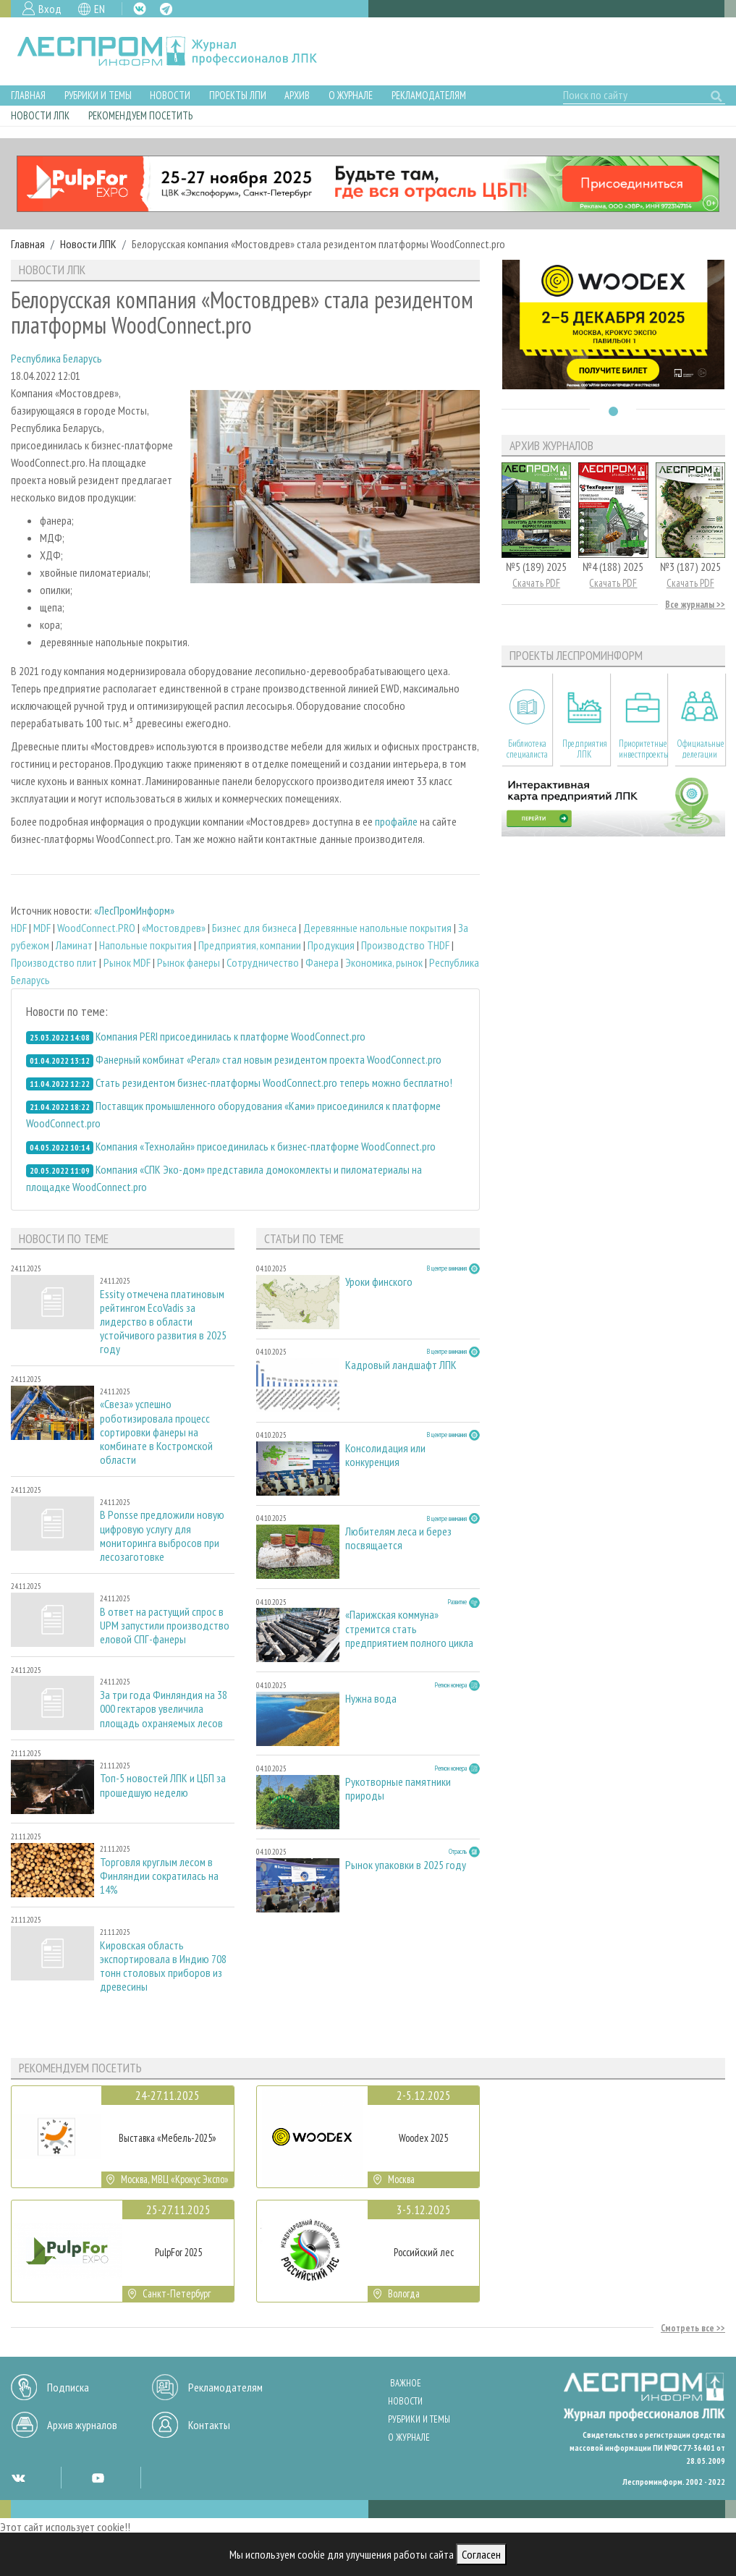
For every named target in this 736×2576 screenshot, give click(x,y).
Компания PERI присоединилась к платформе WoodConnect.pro (230, 1036)
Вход (50, 8)
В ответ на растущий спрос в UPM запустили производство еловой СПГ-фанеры (164, 1625)
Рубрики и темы (98, 95)
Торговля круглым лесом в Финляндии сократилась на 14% (159, 1876)
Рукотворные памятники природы (398, 1788)
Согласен (481, 2554)
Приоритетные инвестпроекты (643, 748)
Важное (405, 2383)
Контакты (209, 2425)
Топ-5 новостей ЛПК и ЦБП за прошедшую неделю (163, 1785)
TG (166, 9)
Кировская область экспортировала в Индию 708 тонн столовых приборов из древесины (163, 1966)
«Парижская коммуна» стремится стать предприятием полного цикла (409, 1628)
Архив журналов (82, 2425)
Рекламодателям (429, 95)
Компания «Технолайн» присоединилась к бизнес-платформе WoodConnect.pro (266, 1146)
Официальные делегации (700, 748)
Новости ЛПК (40, 115)
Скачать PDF (536, 583)
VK (139, 8)
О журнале (351, 95)
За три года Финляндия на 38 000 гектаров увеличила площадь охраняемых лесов (163, 1708)
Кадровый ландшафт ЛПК (401, 1365)
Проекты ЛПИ (237, 95)
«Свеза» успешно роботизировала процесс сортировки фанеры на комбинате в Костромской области (156, 1432)
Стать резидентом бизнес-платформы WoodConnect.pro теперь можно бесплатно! (274, 1082)
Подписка (68, 2387)
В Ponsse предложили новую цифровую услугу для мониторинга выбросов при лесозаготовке (162, 1536)
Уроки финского (379, 1282)
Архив (297, 95)
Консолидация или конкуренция (385, 1455)
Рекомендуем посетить (140, 115)
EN (99, 8)
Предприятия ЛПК (584, 748)
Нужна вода (371, 1699)
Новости (170, 95)
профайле (396, 821)
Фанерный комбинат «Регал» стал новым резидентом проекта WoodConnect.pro (268, 1059)
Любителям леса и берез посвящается (398, 1538)
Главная (28, 95)
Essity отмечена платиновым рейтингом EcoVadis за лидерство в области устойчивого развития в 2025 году (163, 1322)
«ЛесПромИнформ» (134, 910)
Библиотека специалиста (527, 748)
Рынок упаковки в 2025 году (405, 1865)
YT (97, 2477)
